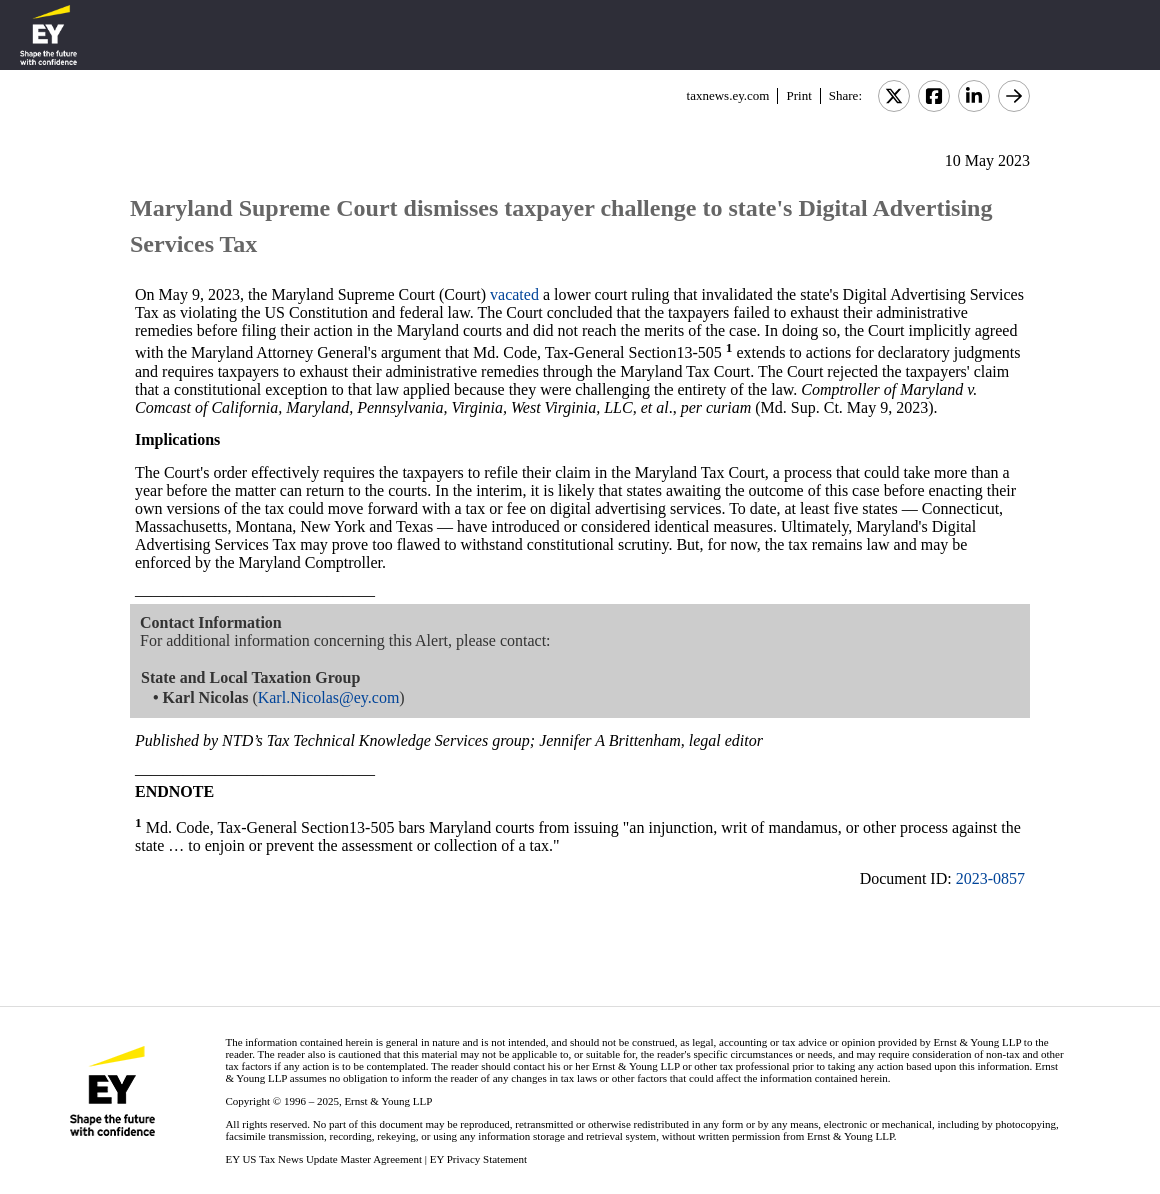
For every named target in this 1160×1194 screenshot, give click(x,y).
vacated (514, 294)
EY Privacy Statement (478, 1159)
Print (798, 95)
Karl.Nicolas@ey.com (329, 697)
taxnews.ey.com (728, 95)
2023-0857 (990, 878)
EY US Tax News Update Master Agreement (323, 1159)
